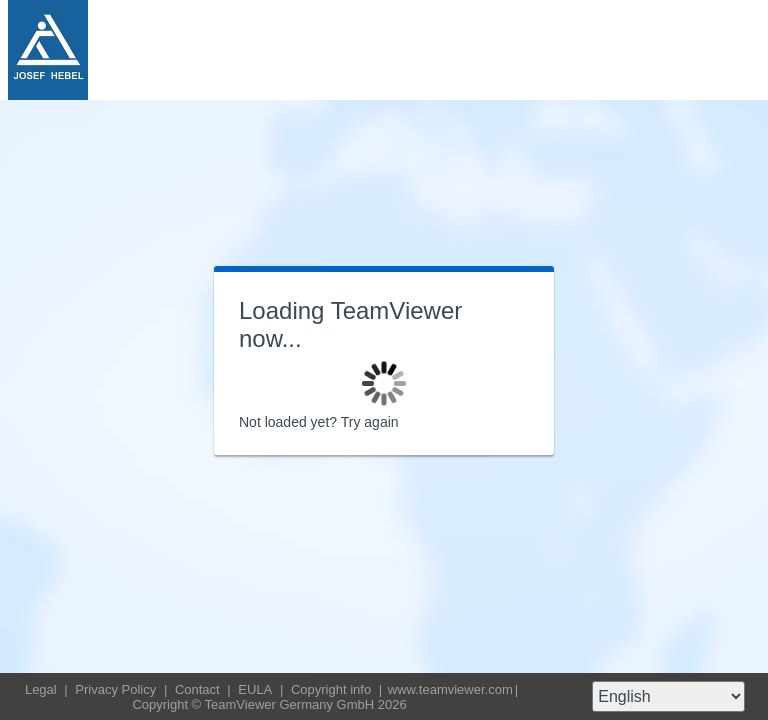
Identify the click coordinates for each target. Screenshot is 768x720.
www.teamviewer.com (450, 689)
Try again (370, 422)
